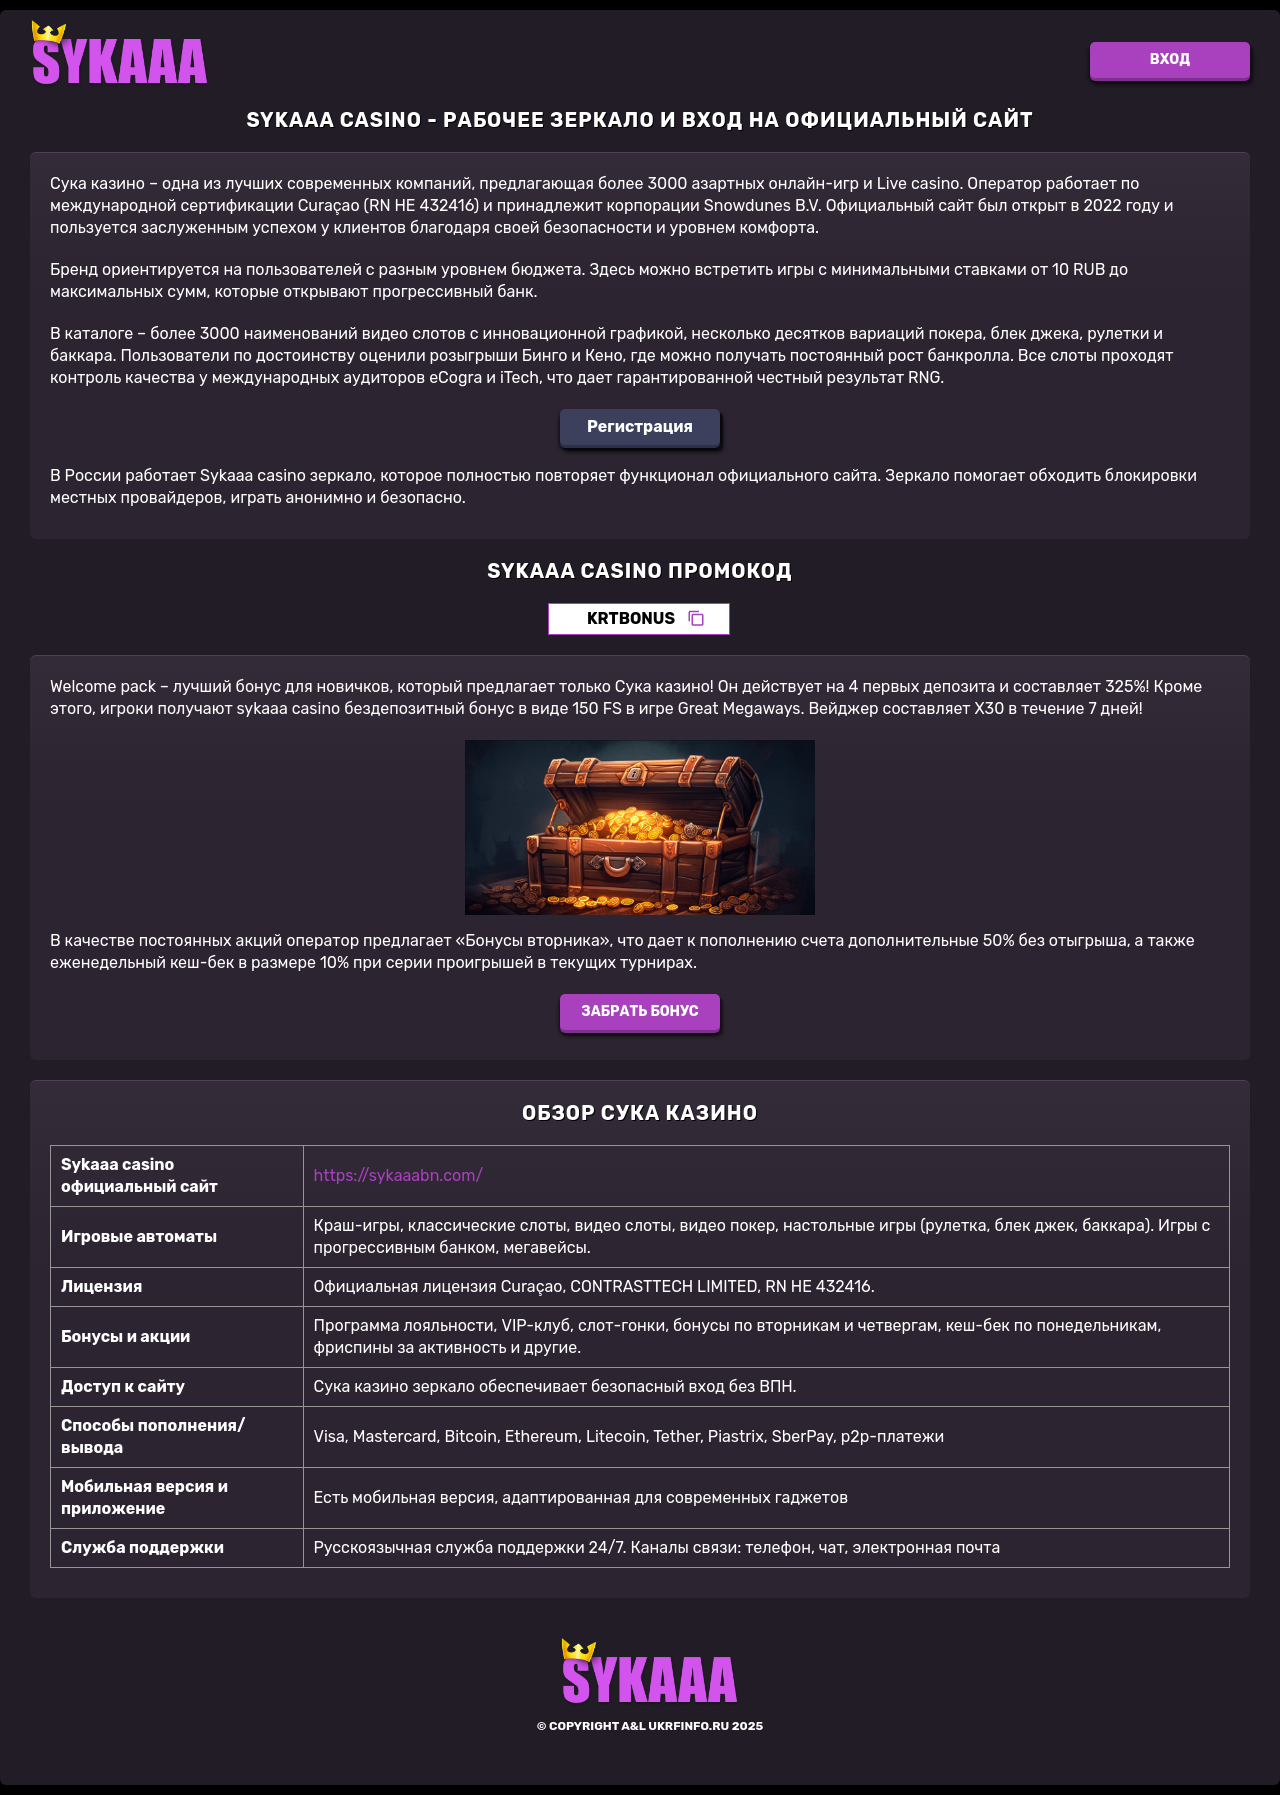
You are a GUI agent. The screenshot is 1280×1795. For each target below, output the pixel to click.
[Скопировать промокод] (696, 619)
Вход (1170, 59)
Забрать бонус (639, 1011)
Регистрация (640, 426)
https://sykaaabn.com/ (399, 1175)
